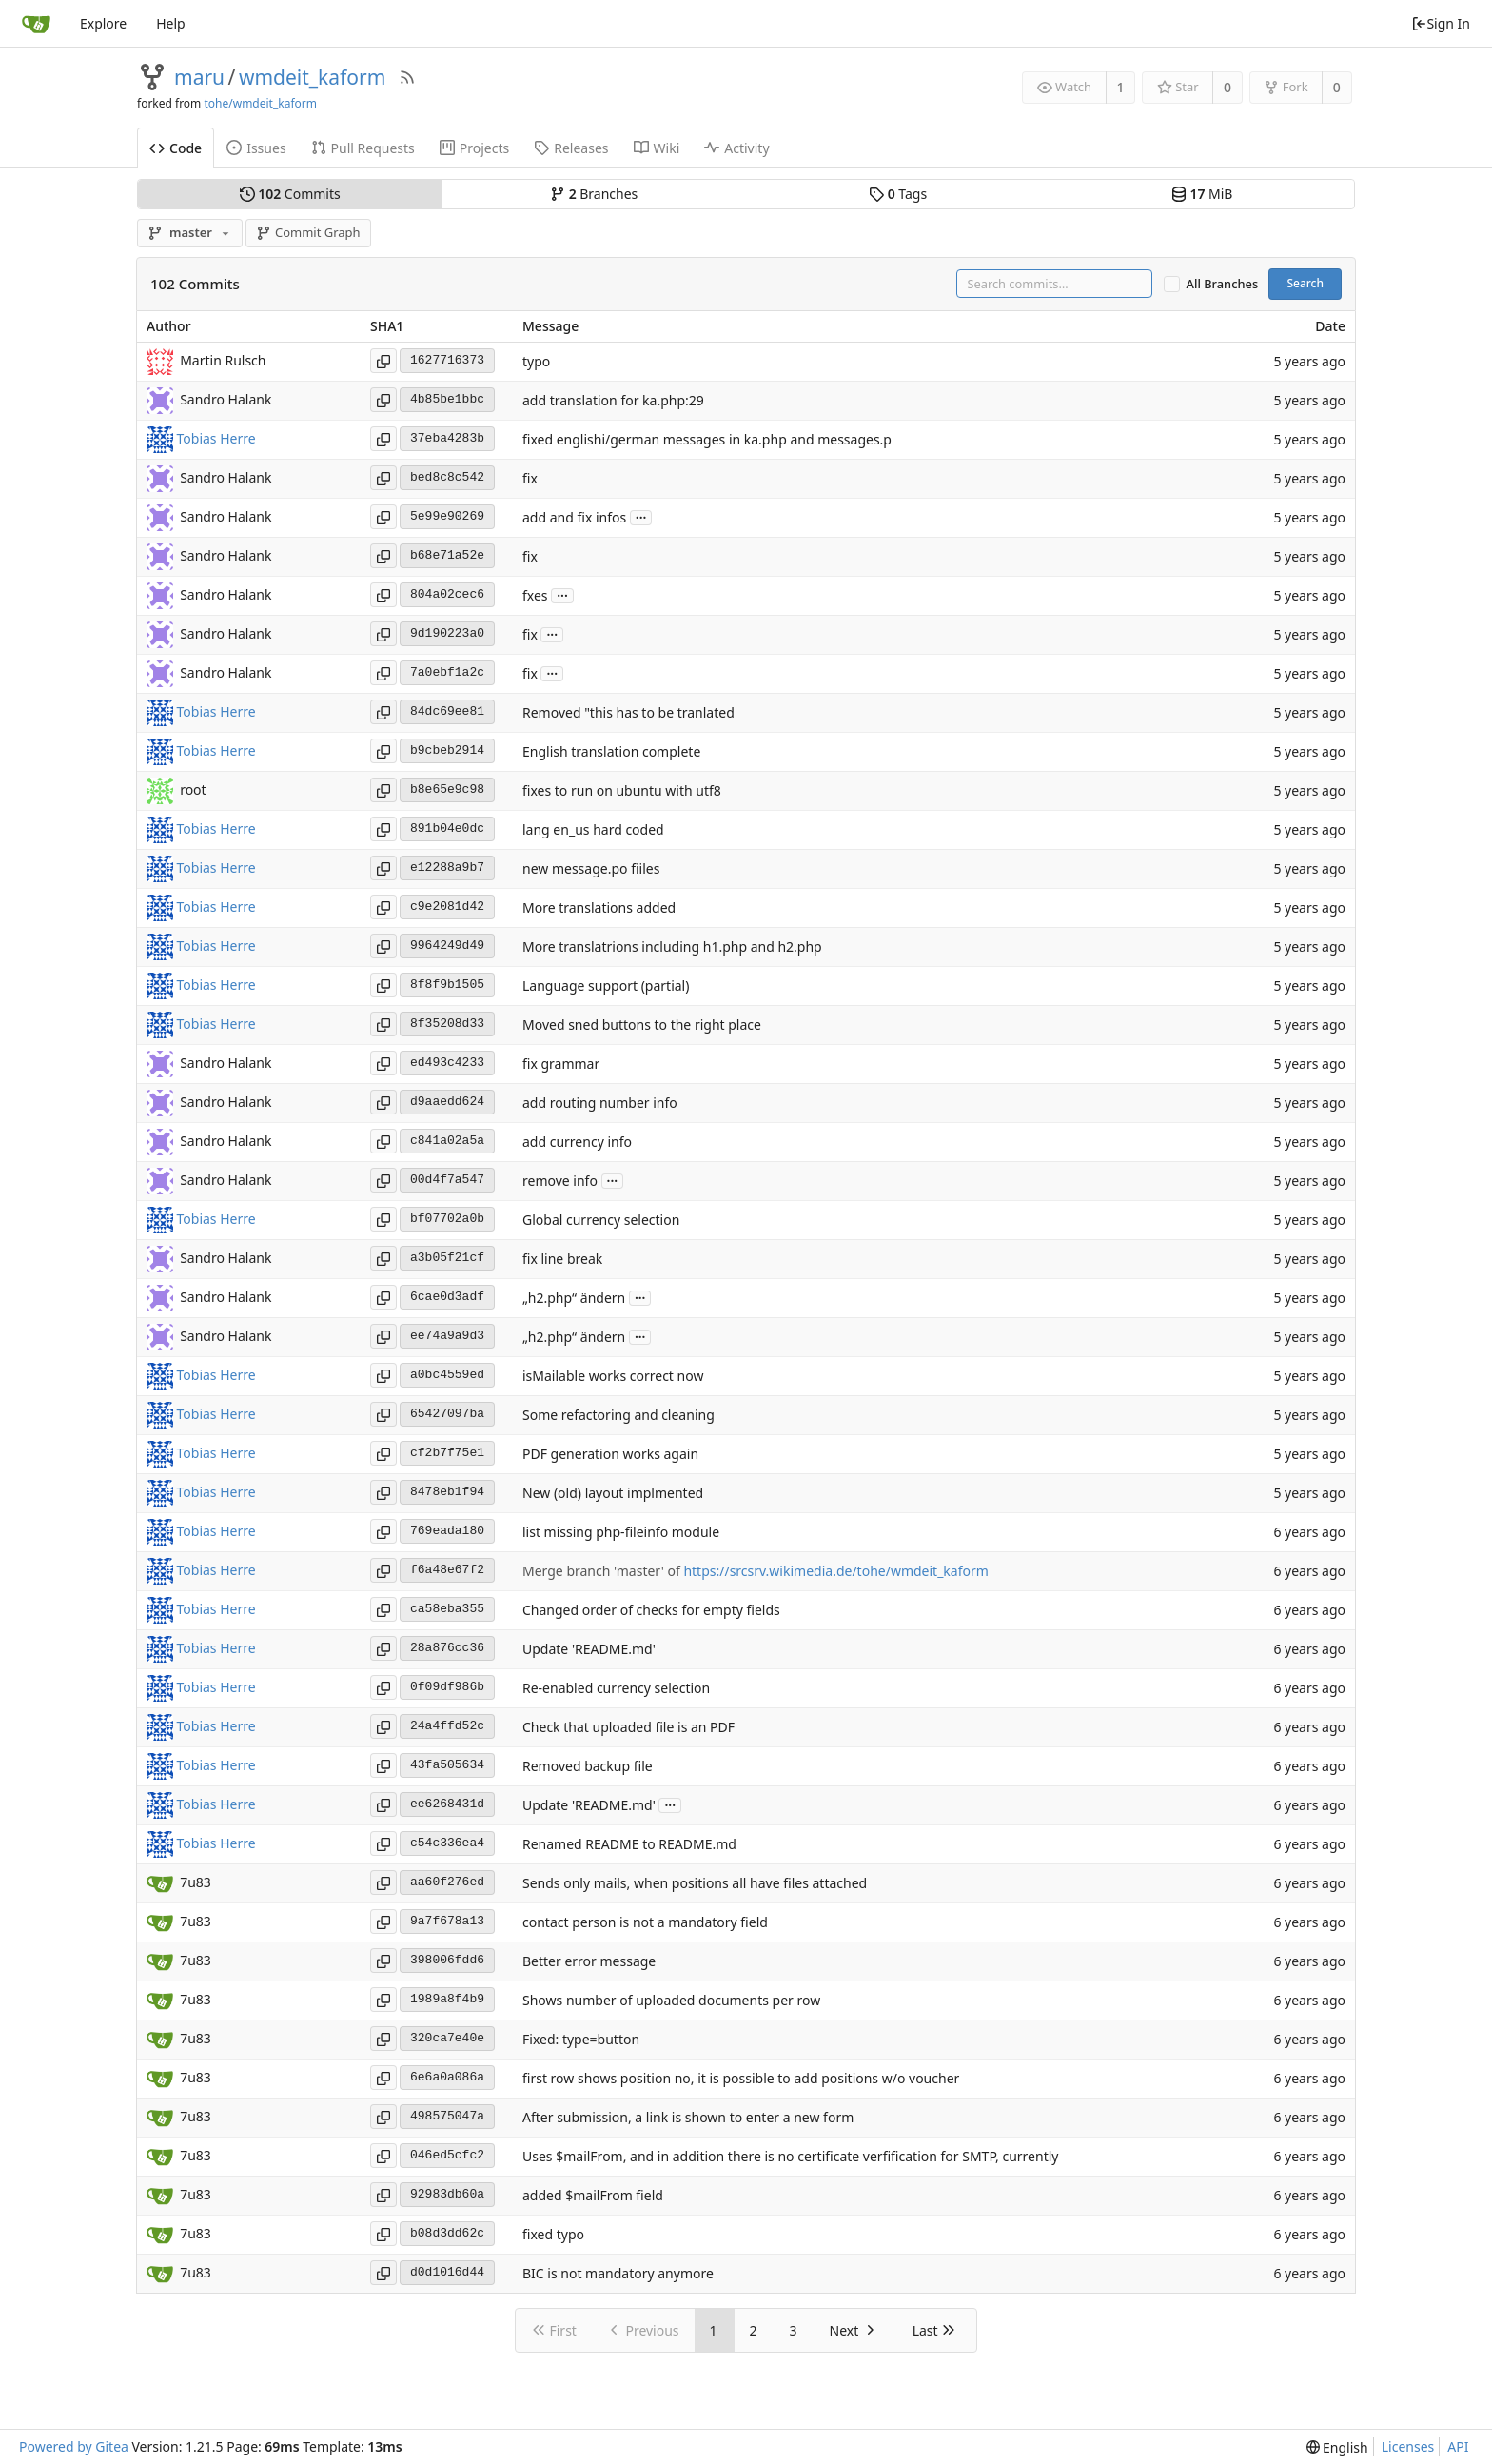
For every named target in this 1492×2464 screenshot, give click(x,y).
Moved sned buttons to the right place (641, 1024)
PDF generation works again (610, 1454)
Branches (594, 194)
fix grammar (560, 1064)
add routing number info (599, 1103)
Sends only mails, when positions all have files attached (694, 1883)
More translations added (599, 907)
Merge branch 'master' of (602, 1571)
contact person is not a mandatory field (645, 1922)
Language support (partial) (605, 985)
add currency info (577, 1142)
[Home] (36, 24)
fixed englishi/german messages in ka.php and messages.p (707, 439)
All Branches (1223, 284)
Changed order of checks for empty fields (651, 1610)
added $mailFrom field (592, 2195)
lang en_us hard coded (593, 829)
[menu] (1337, 2447)
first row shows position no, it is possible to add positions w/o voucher (740, 2078)
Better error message (589, 1961)
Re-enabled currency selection (616, 1688)
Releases (571, 148)
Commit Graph (308, 232)
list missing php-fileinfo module (620, 1532)
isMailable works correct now (612, 1376)
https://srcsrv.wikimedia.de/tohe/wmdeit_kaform (835, 1571)
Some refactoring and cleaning (618, 1415)
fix (530, 478)
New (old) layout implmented (612, 1493)
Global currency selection (600, 1220)
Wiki (657, 148)
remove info (560, 1181)
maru (199, 77)
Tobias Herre (216, 438)
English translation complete (611, 751)
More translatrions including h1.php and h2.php (672, 946)
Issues (255, 148)
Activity (736, 148)
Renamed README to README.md (629, 1844)
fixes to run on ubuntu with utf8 (621, 790)
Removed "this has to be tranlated (628, 712)
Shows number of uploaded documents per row (671, 2000)
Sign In (1440, 23)
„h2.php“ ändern (573, 1298)
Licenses (1408, 2446)
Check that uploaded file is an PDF (628, 1727)
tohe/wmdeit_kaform (260, 103)
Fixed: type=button (580, 2039)
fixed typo (553, 2234)
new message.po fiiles (590, 868)
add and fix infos (574, 517)
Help (171, 23)
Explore (103, 23)
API (1457, 2446)
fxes (535, 595)
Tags (898, 194)
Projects (474, 148)
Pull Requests (363, 148)
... (641, 516)
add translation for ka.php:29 (613, 400)
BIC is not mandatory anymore (618, 2273)
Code (175, 148)
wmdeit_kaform (312, 77)
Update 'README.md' (589, 1649)
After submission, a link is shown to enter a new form (688, 2117)
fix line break (562, 1259)
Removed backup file (587, 1766)
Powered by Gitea (73, 2446)
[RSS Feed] (407, 77)
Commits (290, 194)
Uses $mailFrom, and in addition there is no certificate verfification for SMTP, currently (790, 2156)
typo (536, 361)
